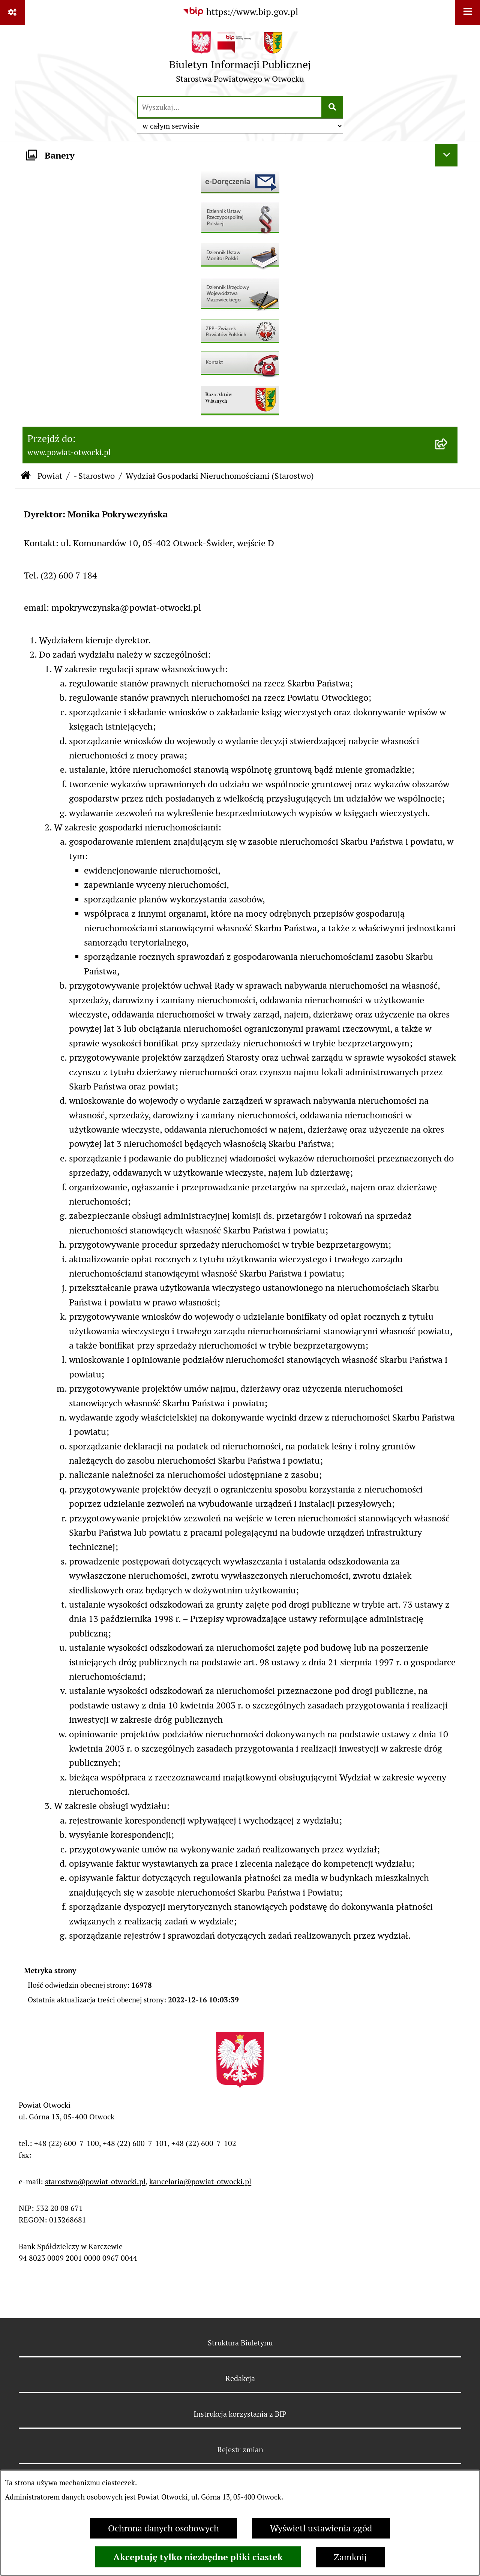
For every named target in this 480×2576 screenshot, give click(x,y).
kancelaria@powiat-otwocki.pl (200, 2181)
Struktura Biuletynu (240, 2343)
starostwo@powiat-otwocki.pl (95, 2181)
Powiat (50, 476)
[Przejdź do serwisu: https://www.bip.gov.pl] (240, 12)
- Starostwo (94, 476)
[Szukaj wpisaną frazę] (332, 107)
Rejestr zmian (240, 2450)
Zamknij (350, 2557)
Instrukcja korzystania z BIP (240, 2414)
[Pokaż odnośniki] (12, 12)
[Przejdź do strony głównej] (240, 59)
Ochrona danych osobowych (163, 2528)
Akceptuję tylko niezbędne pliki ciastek (198, 2557)
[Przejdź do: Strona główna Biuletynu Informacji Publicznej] (25, 476)
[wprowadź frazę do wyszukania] (229, 107)
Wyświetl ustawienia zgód (321, 2528)
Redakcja (240, 2378)
